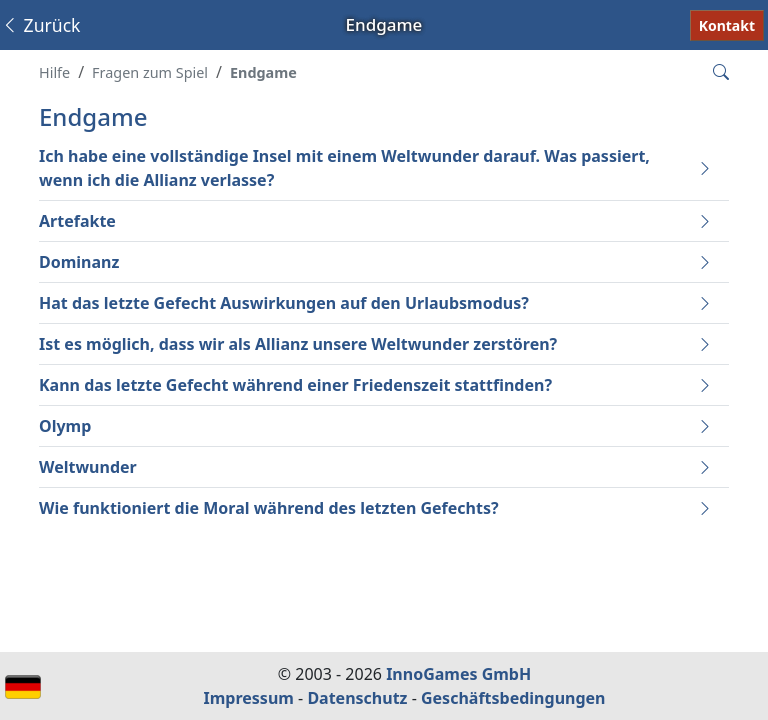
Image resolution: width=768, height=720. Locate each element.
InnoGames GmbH (458, 674)
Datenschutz (357, 698)
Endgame (263, 72)
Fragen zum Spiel (150, 72)
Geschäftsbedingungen (513, 698)
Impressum (249, 698)
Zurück (41, 25)
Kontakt (727, 25)
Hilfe (54, 72)
